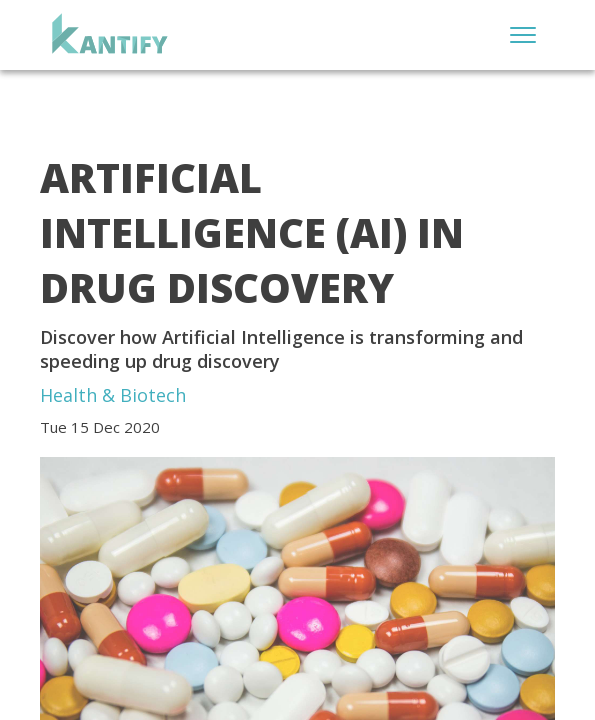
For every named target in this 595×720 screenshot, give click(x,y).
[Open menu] (523, 35)
